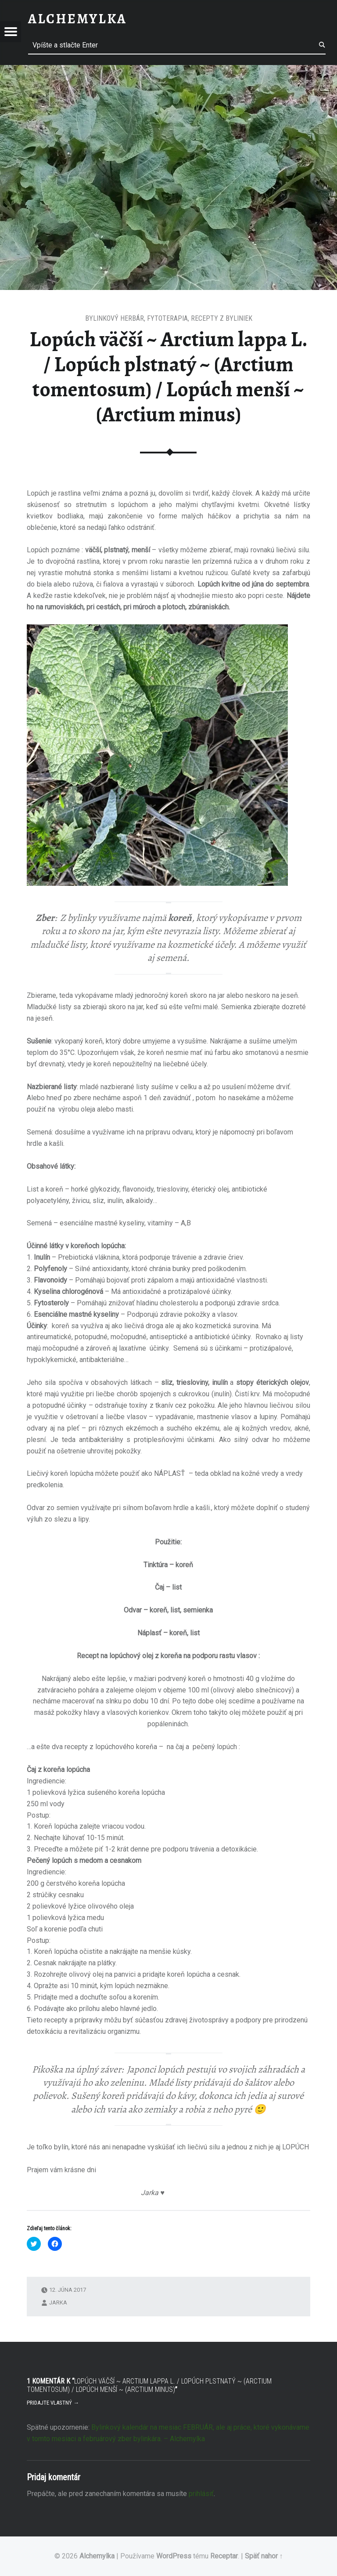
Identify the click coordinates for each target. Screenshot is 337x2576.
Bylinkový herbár (114, 318)
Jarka (58, 2302)
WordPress (173, 2556)
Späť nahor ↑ (264, 2556)
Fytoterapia (167, 318)
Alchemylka (97, 2556)
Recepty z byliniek (221, 318)
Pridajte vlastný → (53, 2402)
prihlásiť (201, 2493)
